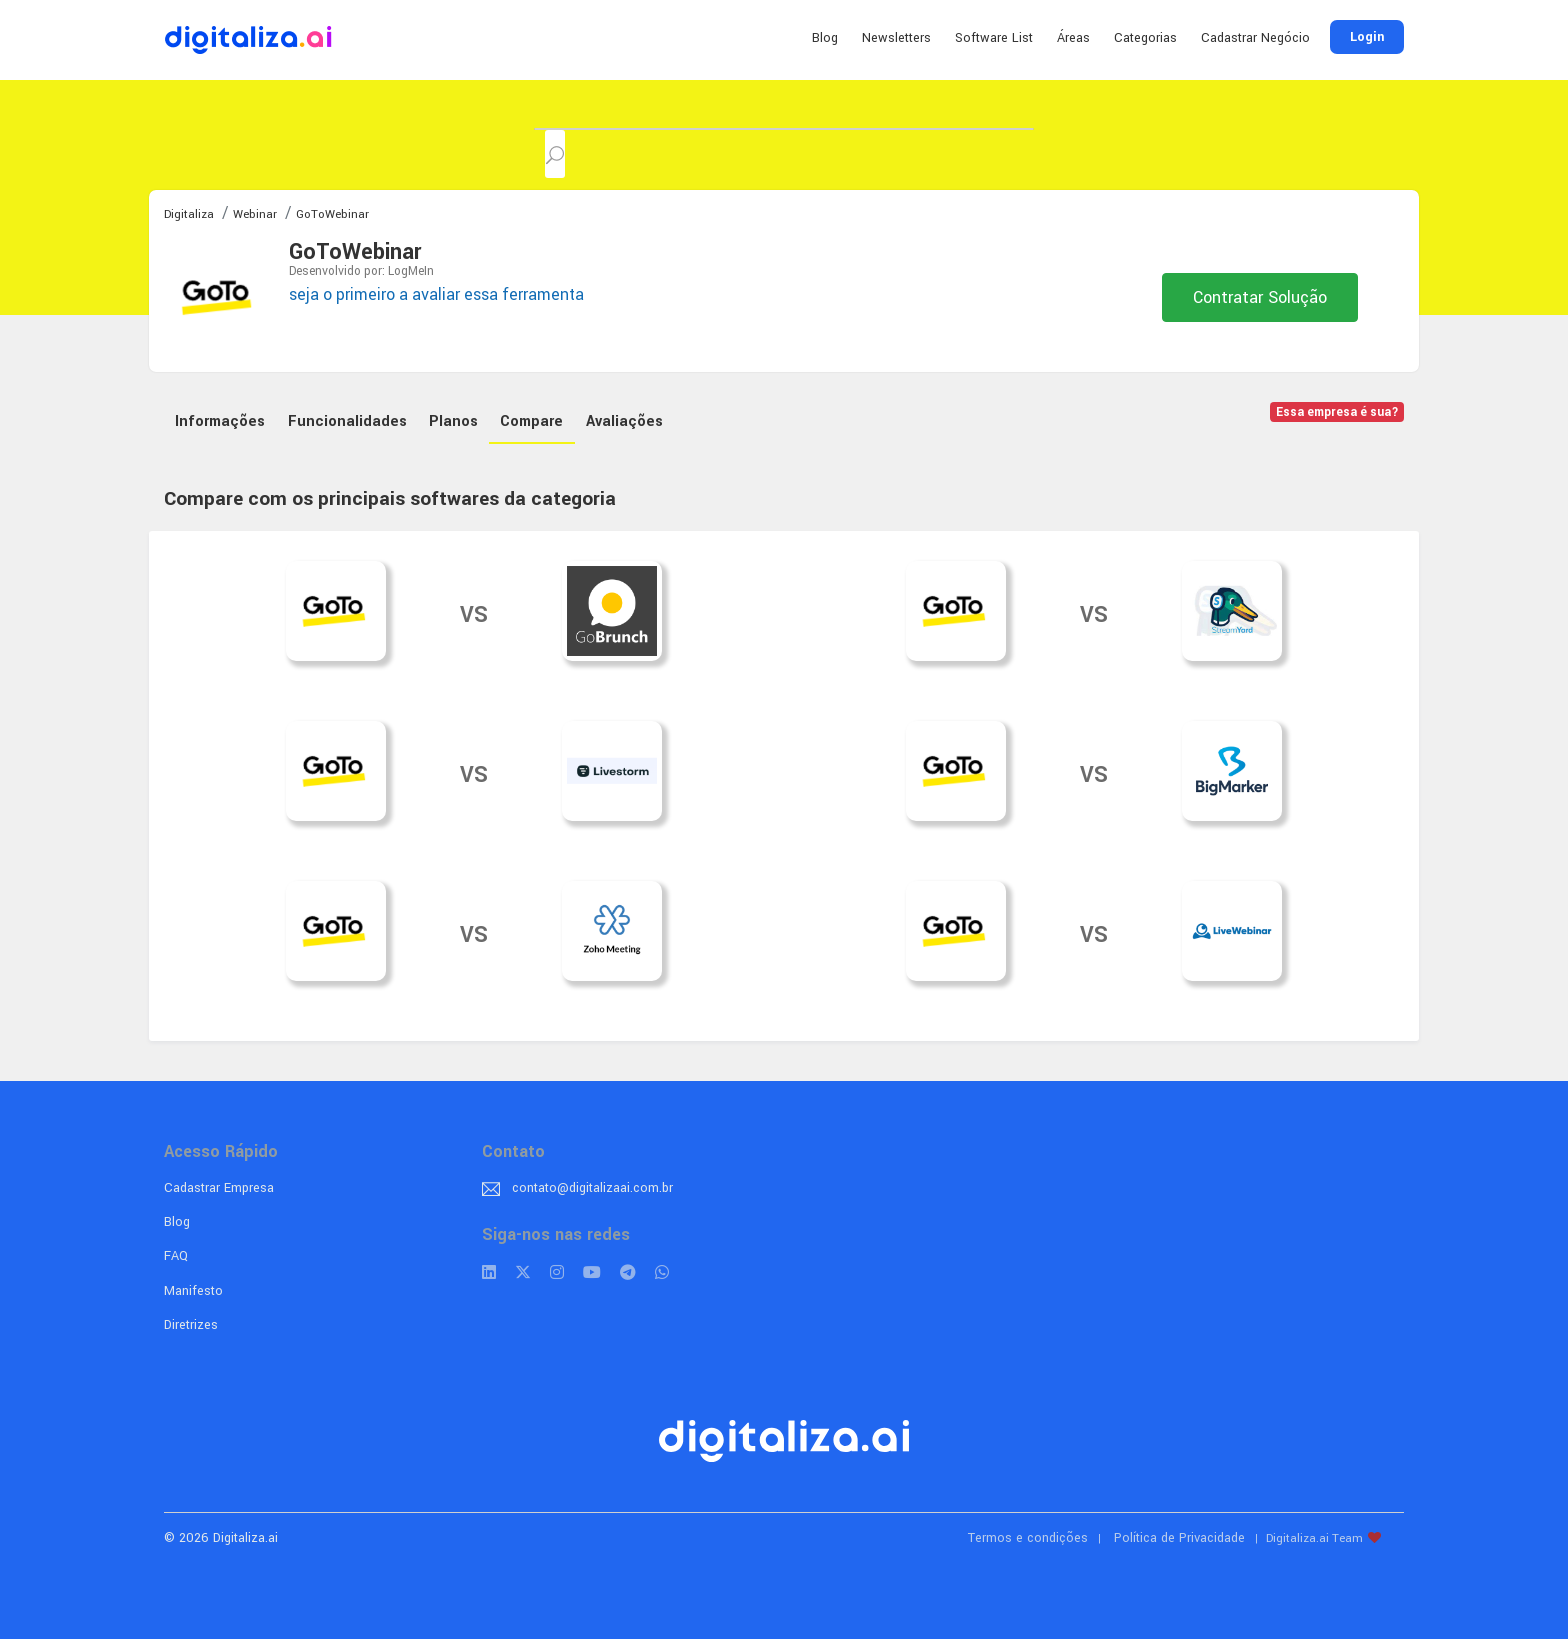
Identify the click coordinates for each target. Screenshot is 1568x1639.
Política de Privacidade (1179, 1538)
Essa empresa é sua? (1337, 412)
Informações (220, 421)
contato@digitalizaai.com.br (592, 1188)
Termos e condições (1028, 1538)
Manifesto (193, 1291)
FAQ (176, 1256)
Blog (825, 38)
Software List (994, 38)
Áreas (1073, 38)
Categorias (1145, 38)
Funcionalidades (347, 421)
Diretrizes (191, 1325)
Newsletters (896, 38)
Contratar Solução (1260, 297)
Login (1367, 37)
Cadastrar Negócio (1255, 38)
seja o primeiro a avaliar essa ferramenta (436, 294)
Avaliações (624, 421)
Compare (531, 421)
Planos (453, 421)
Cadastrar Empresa (219, 1188)
